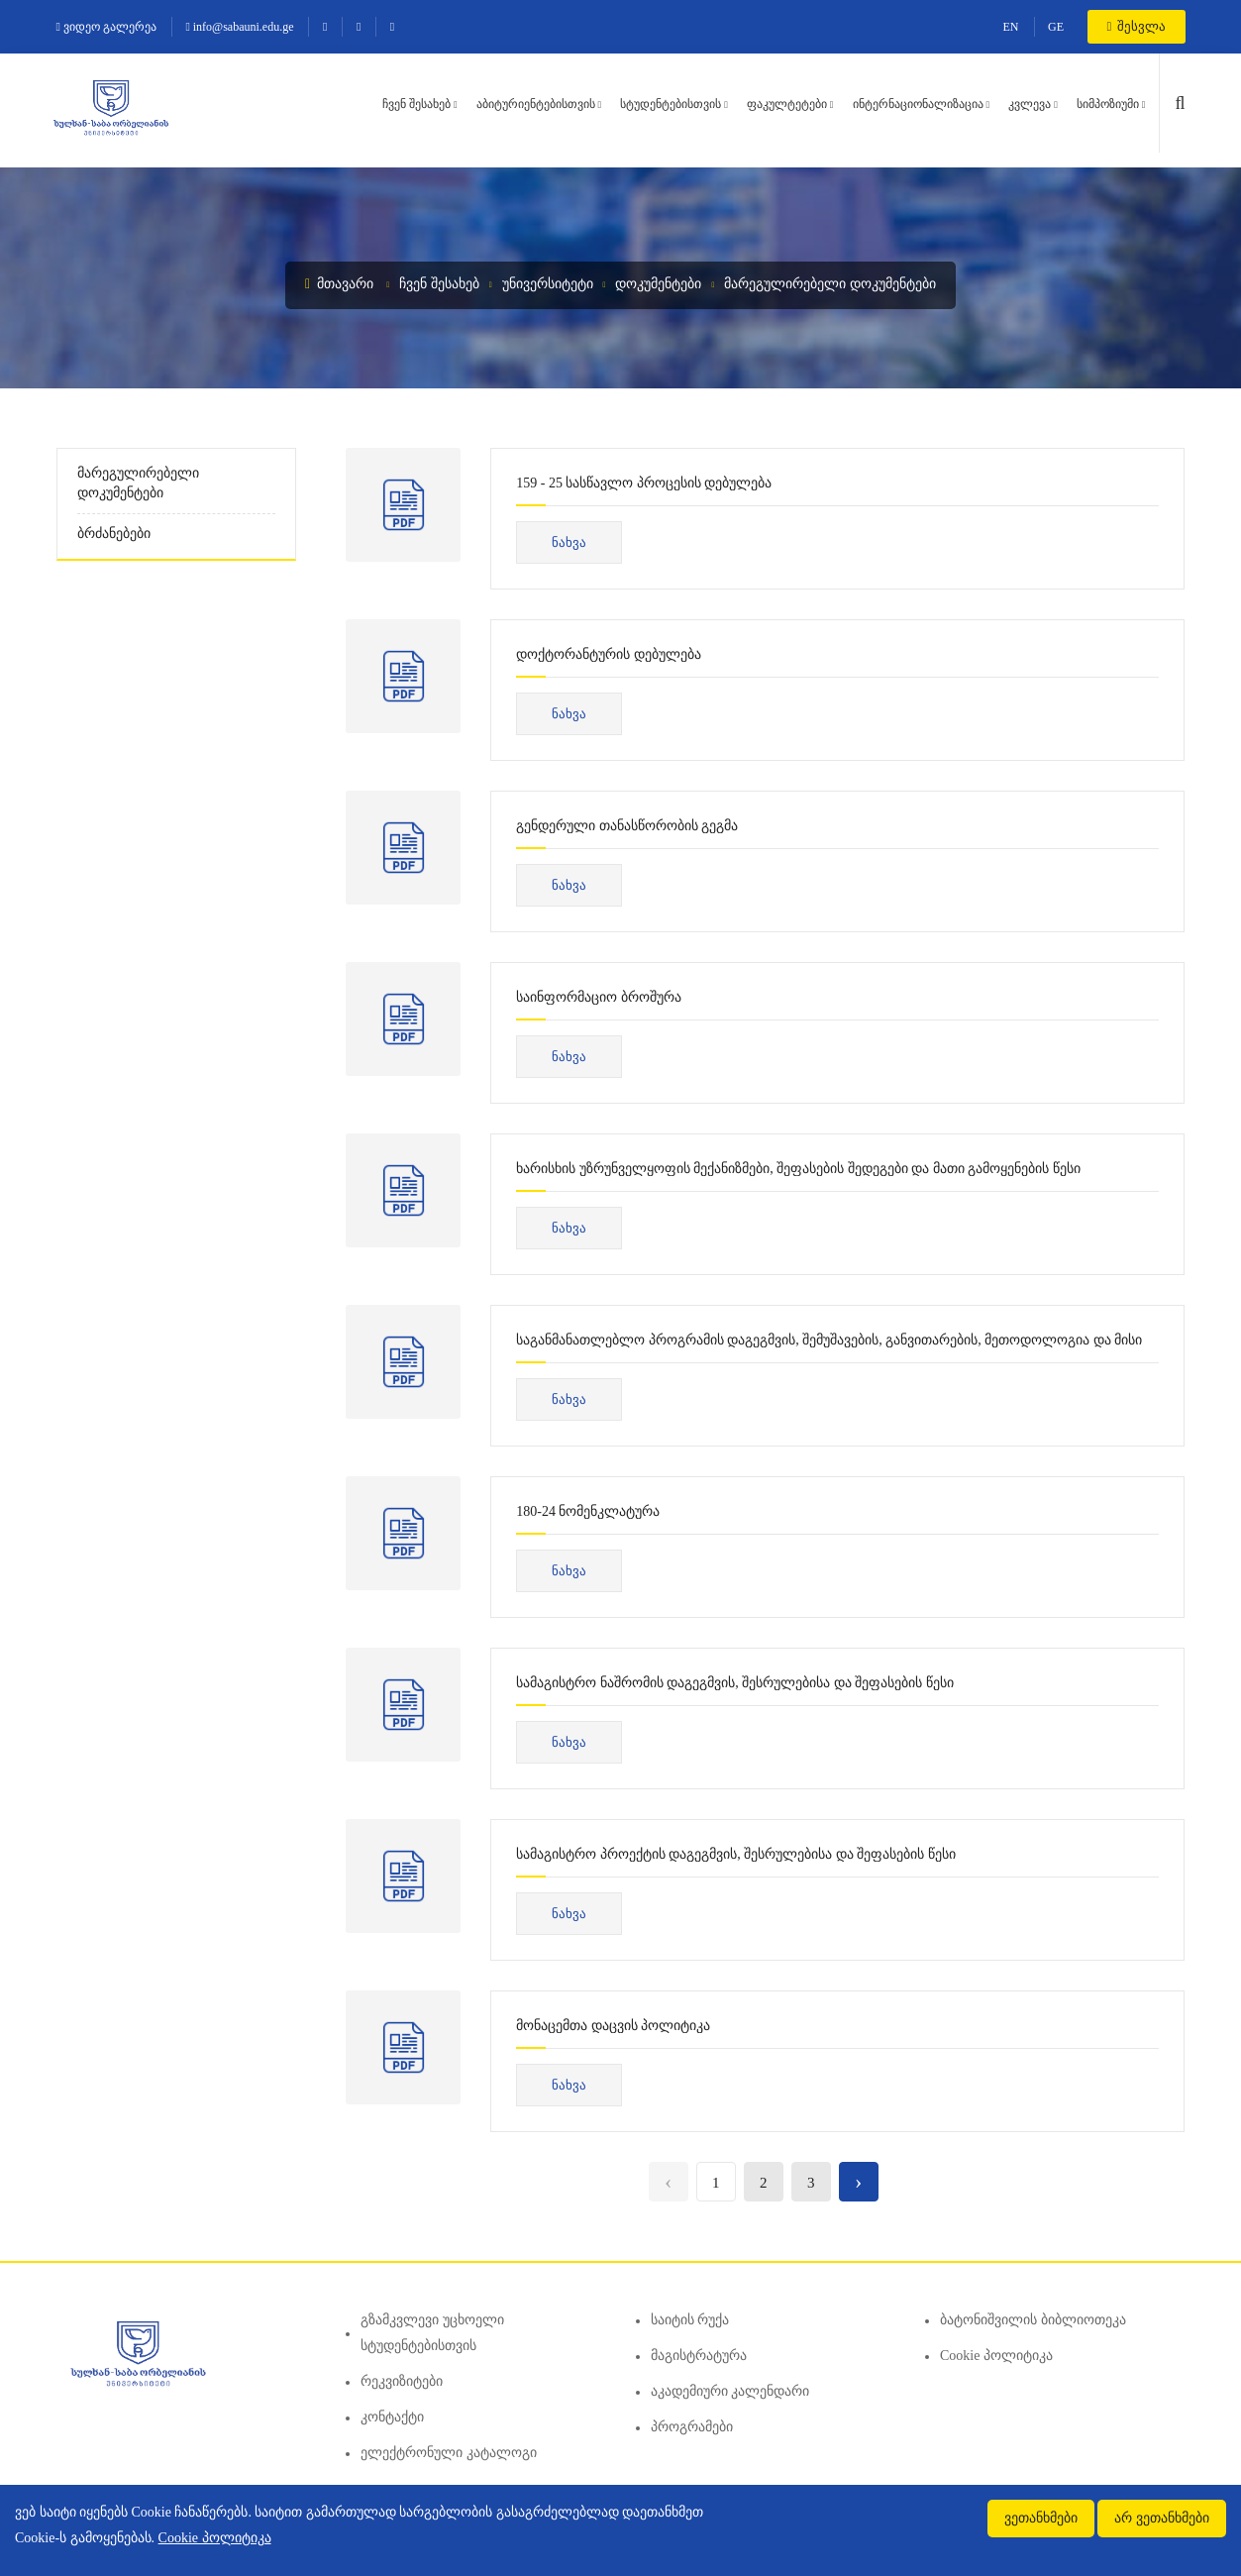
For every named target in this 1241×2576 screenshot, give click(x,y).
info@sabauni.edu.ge (239, 27)
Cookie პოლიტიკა (996, 2355)
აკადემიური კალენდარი (730, 2391)
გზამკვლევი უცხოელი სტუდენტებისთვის (432, 2332)
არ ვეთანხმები (1161, 2518)
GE (1056, 27)
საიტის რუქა (690, 2319)
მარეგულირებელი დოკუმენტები (830, 283)
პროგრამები (692, 2426)
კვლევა (1029, 104)
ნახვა (569, 542)
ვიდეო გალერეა (106, 27)
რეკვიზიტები (402, 2381)
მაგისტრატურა (699, 2355)
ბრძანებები (114, 533)
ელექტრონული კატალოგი (449, 2452)
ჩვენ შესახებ (416, 104)
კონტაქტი (392, 2417)
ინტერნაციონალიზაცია (918, 104)
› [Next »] (858, 2181)
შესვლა (1136, 26)
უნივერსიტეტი (547, 283)
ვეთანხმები (1041, 2518)
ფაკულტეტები (787, 104)
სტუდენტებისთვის (670, 104)
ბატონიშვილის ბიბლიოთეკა (1033, 2319)
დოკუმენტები (658, 283)
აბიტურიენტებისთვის (535, 104)
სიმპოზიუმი (1108, 104)
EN (1011, 27)
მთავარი (339, 283)
